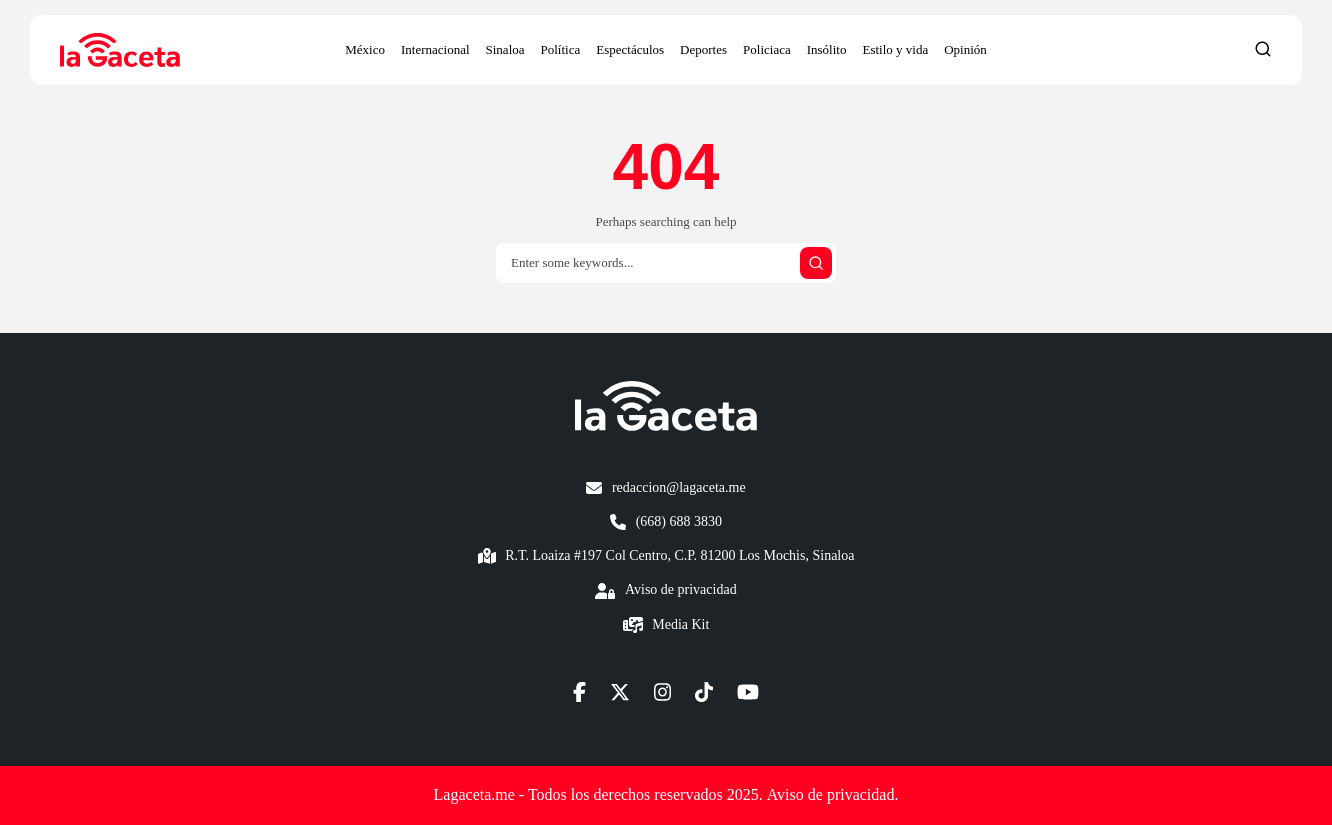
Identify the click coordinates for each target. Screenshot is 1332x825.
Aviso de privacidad (681, 589)
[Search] (666, 263)
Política (561, 49)
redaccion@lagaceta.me (679, 487)
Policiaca (767, 49)
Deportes (703, 49)
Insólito (827, 49)
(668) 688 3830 (679, 521)
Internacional (435, 49)
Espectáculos (630, 49)
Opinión (965, 49)
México (365, 49)
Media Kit (680, 624)
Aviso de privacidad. (833, 794)
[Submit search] (816, 263)
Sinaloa (505, 49)
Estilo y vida (895, 49)
